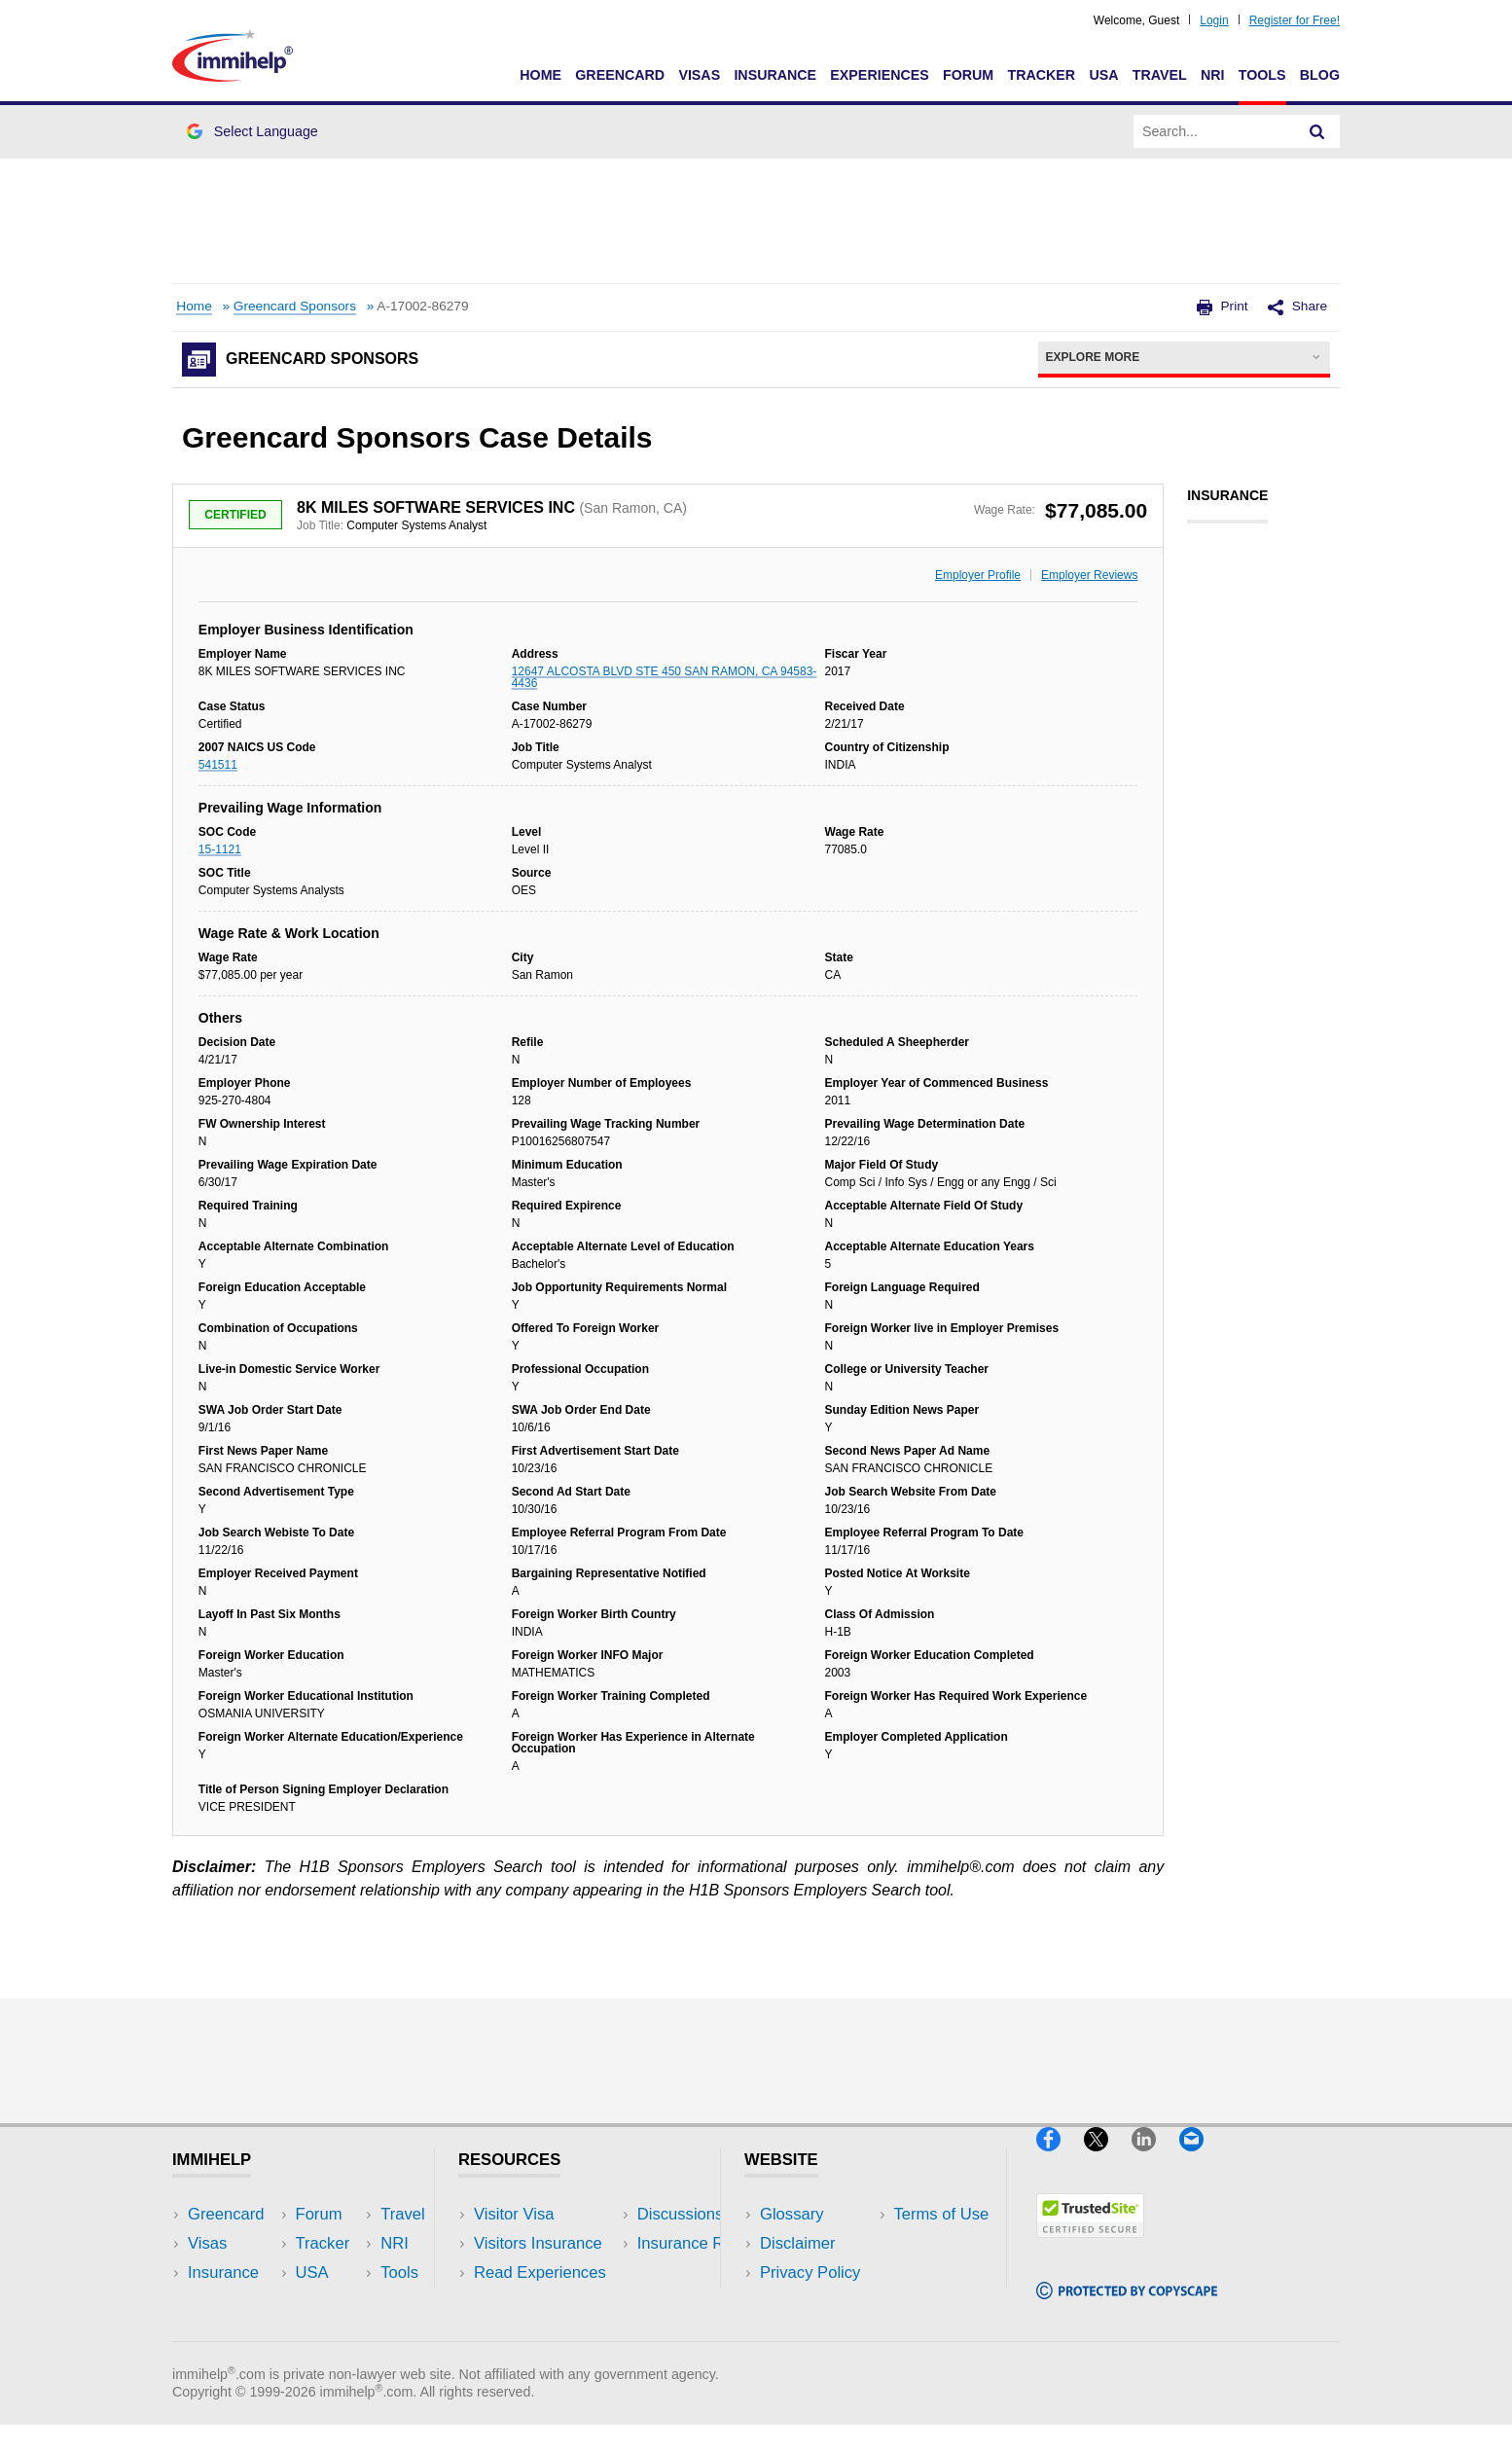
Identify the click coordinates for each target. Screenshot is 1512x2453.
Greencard (620, 75)
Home (540, 75)
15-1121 (219, 849)
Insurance (775, 75)
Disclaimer (798, 2243)
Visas (699, 75)
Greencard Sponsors (295, 306)
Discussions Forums (547, 2301)
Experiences (879, 75)
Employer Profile (978, 575)
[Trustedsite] (1090, 2245)
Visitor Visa (514, 2214)
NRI (1213, 75)
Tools (1262, 75)
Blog (1320, 75)
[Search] (1317, 131)
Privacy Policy (810, 2272)
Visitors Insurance (538, 2243)
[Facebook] (1060, 2158)
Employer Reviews (1089, 575)
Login (1214, 20)
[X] (1108, 2158)
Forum (968, 75)
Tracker (1041, 75)
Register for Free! (1294, 20)
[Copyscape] (1126, 2307)
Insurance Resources (550, 2332)
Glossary (792, 2214)
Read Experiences (540, 2272)
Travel (1160, 75)
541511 (217, 765)
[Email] (1200, 2158)
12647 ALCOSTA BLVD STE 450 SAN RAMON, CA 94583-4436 (664, 677)
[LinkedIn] (1155, 2158)
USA (1103, 75)
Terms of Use (807, 2301)
